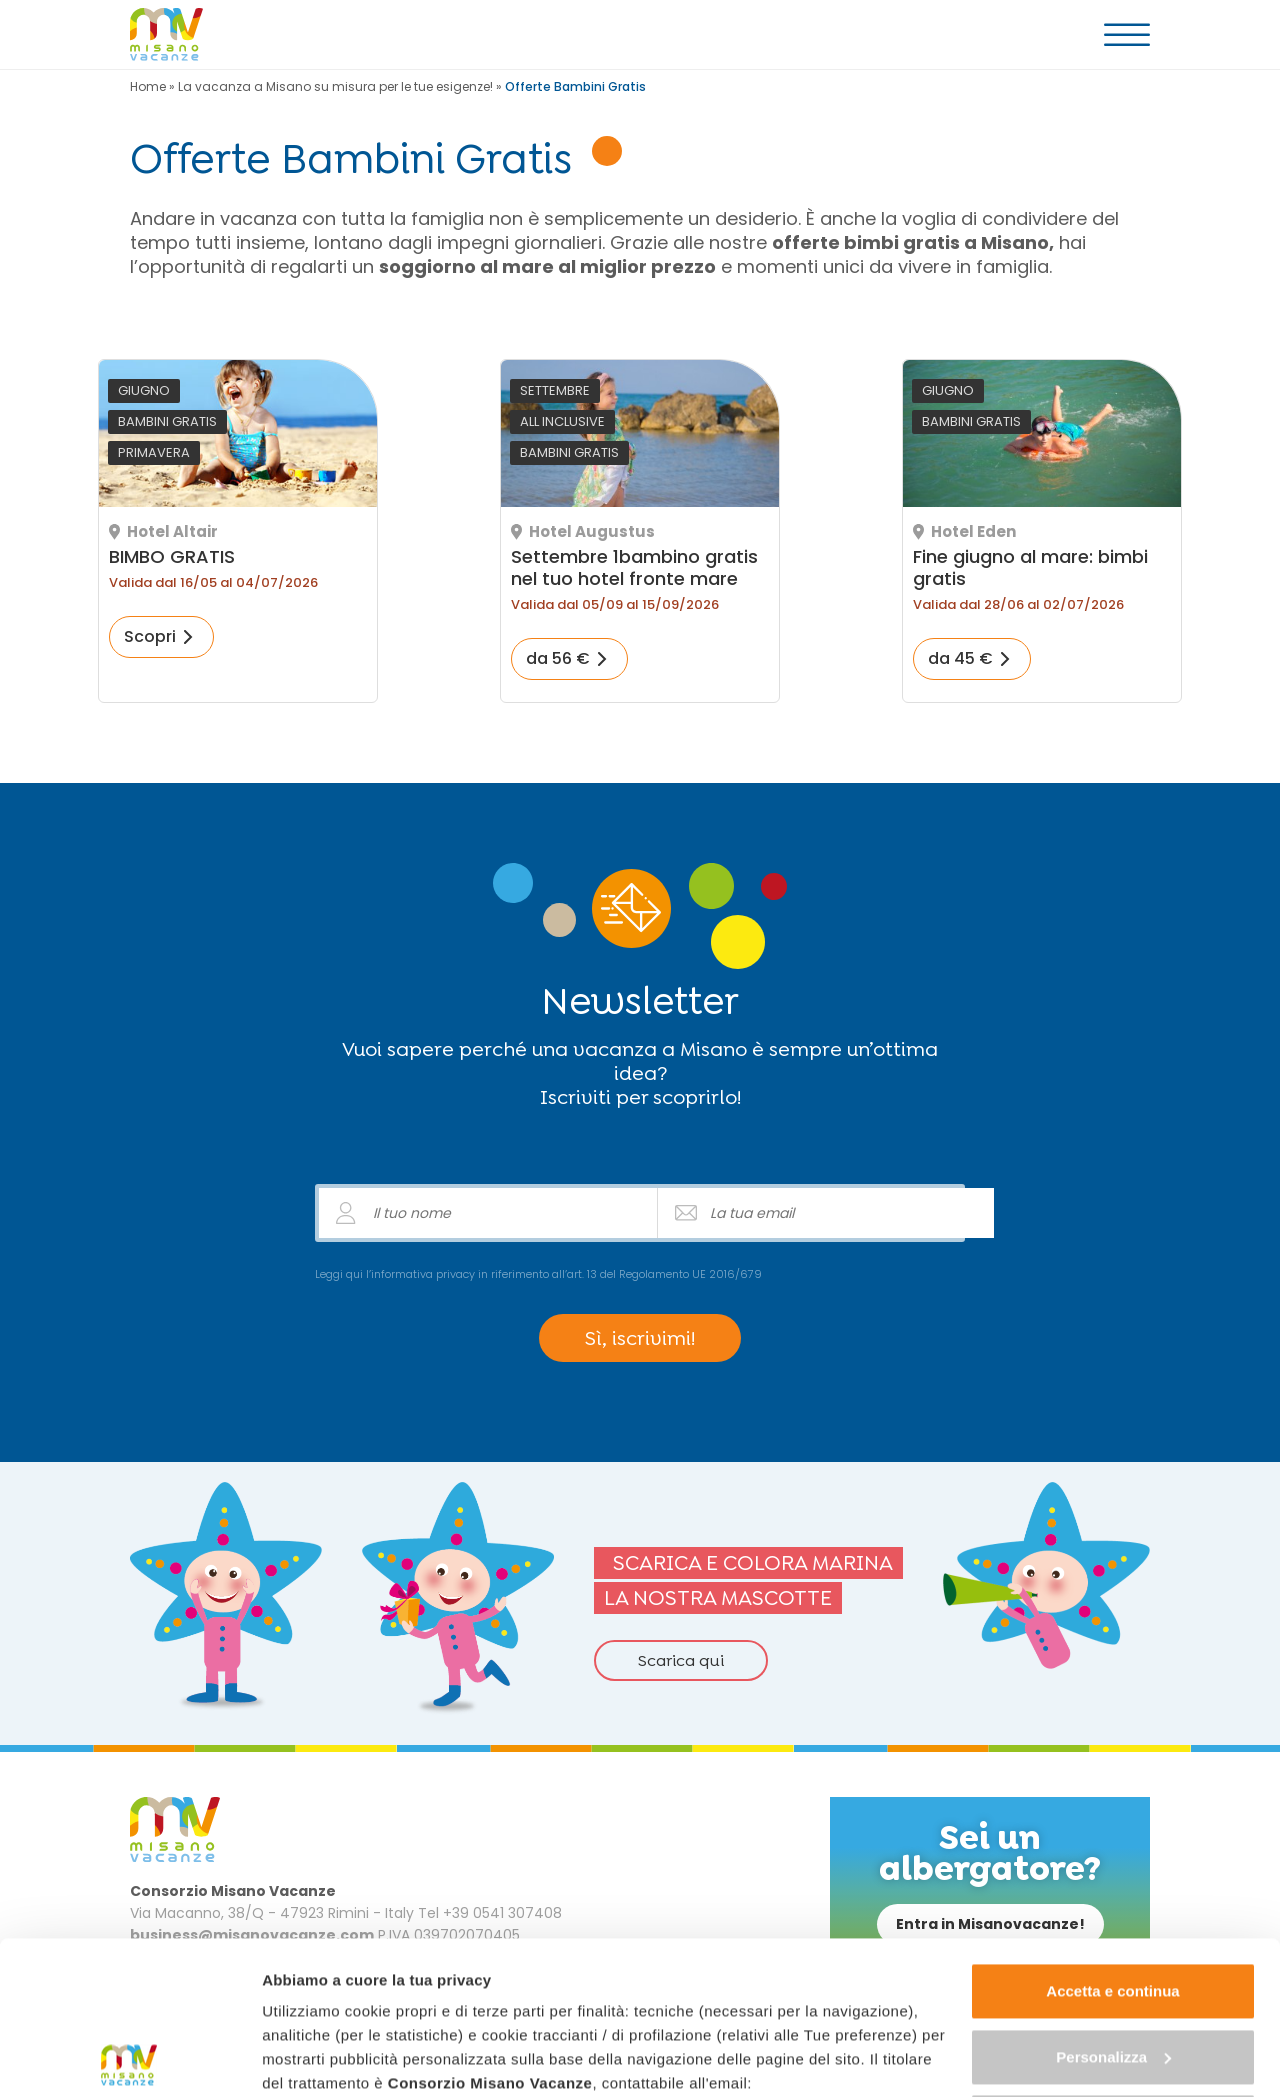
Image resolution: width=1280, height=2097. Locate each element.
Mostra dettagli (316, 2057)
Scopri (150, 636)
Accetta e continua (1112, 1838)
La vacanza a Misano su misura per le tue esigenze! (335, 86)
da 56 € (558, 658)
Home (148, 86)
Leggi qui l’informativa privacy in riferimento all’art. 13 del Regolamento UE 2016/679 (538, 1274)
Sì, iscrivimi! (640, 1338)
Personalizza (1113, 1903)
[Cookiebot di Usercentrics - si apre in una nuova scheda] (129, 2058)
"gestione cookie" (736, 1978)
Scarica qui (681, 1660)
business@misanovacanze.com (381, 1954)
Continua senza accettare (1113, 1969)
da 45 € (960, 658)
